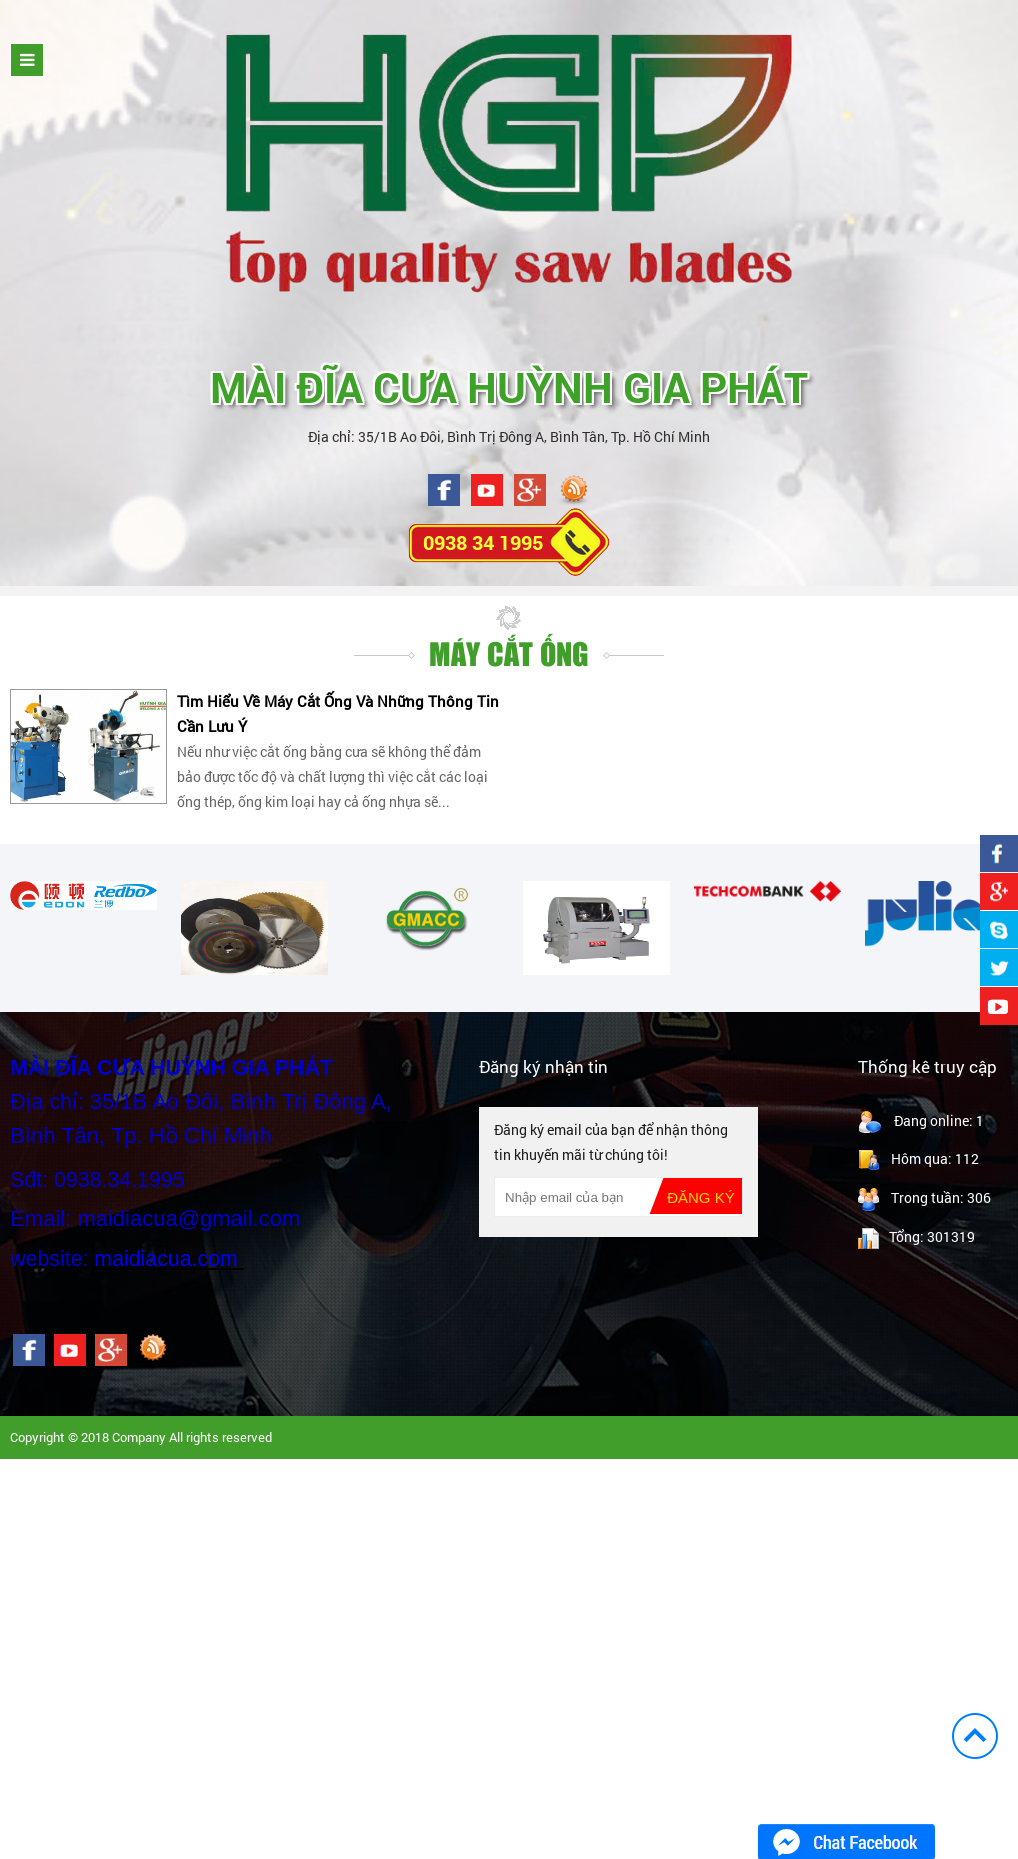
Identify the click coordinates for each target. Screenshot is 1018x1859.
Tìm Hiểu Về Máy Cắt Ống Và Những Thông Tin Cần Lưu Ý (338, 713)
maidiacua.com (165, 1259)
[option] (83, 896)
